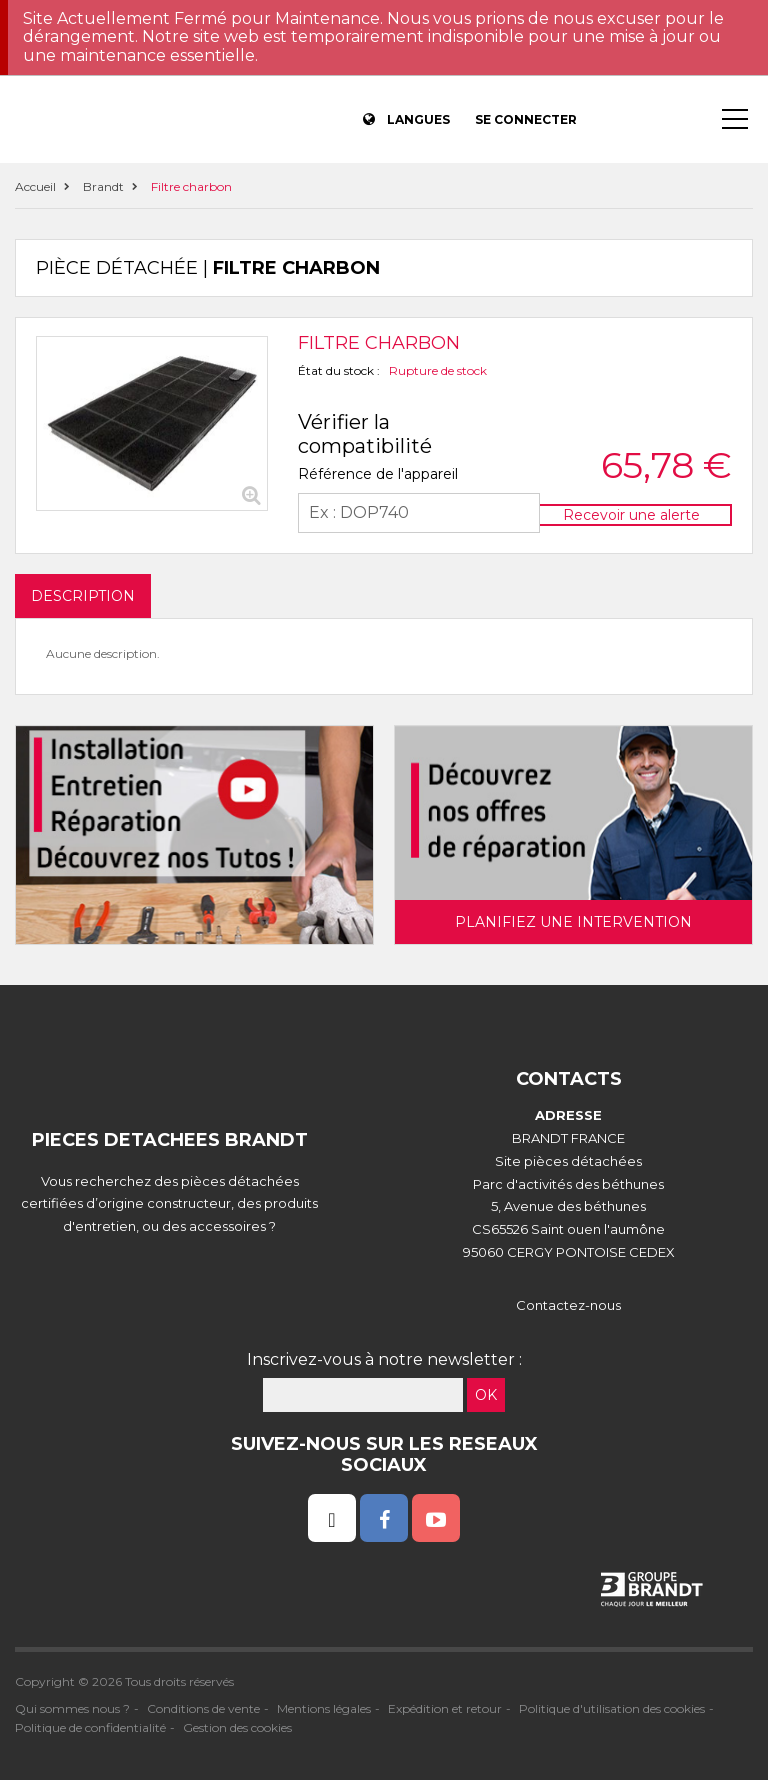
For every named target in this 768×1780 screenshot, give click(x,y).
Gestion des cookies (237, 1727)
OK (486, 1395)
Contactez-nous (568, 1305)
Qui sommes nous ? (72, 1708)
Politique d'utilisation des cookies (612, 1708)
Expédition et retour (445, 1708)
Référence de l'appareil (378, 474)
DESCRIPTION (83, 596)
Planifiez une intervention (573, 922)
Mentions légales (324, 1708)
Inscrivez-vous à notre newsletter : (384, 1359)
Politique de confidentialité (90, 1727)
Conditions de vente (203, 1708)
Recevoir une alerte (631, 515)
